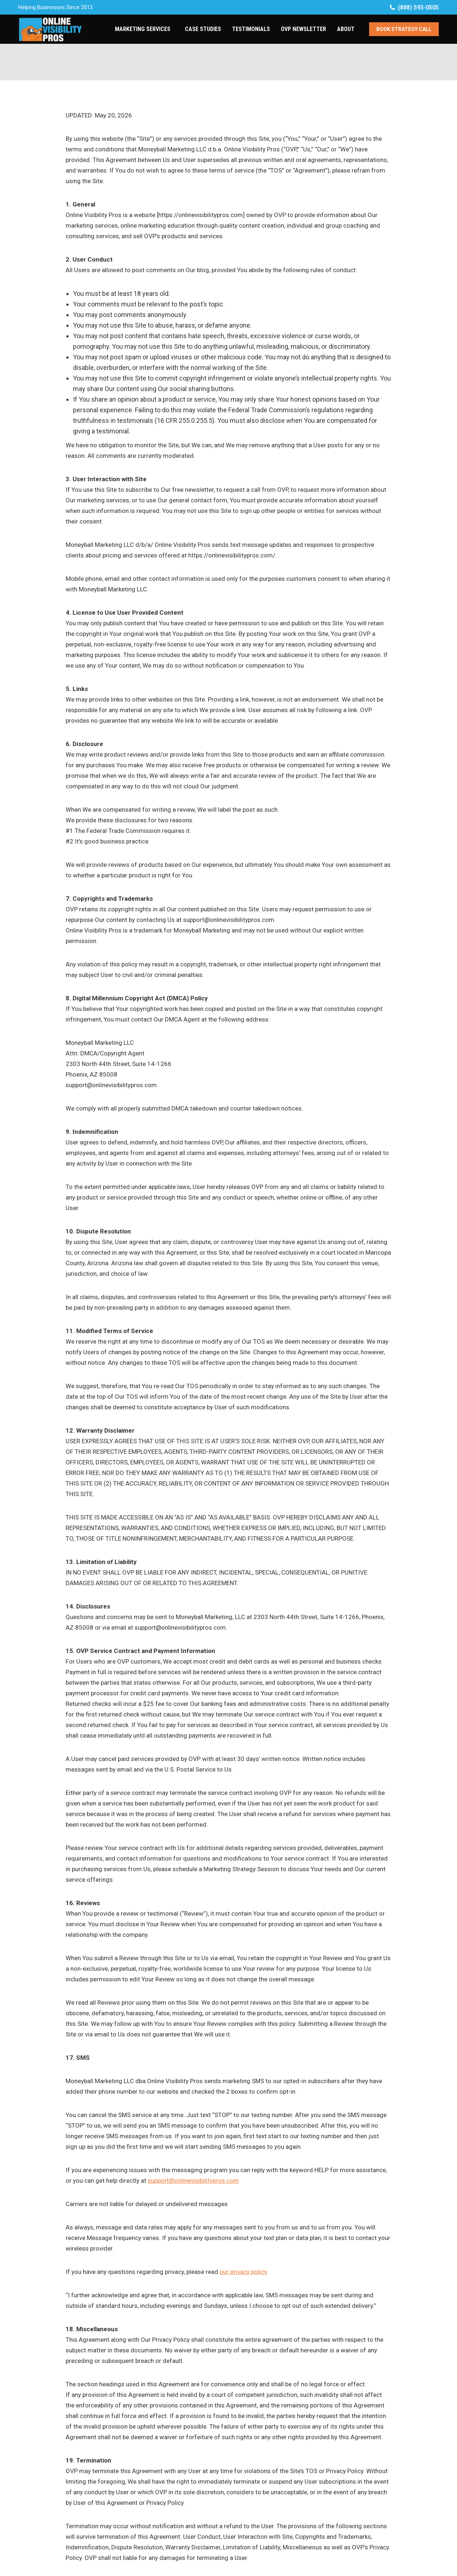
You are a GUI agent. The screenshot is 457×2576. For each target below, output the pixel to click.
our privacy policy (243, 2271)
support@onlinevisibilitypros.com (193, 2180)
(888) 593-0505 (414, 7)
